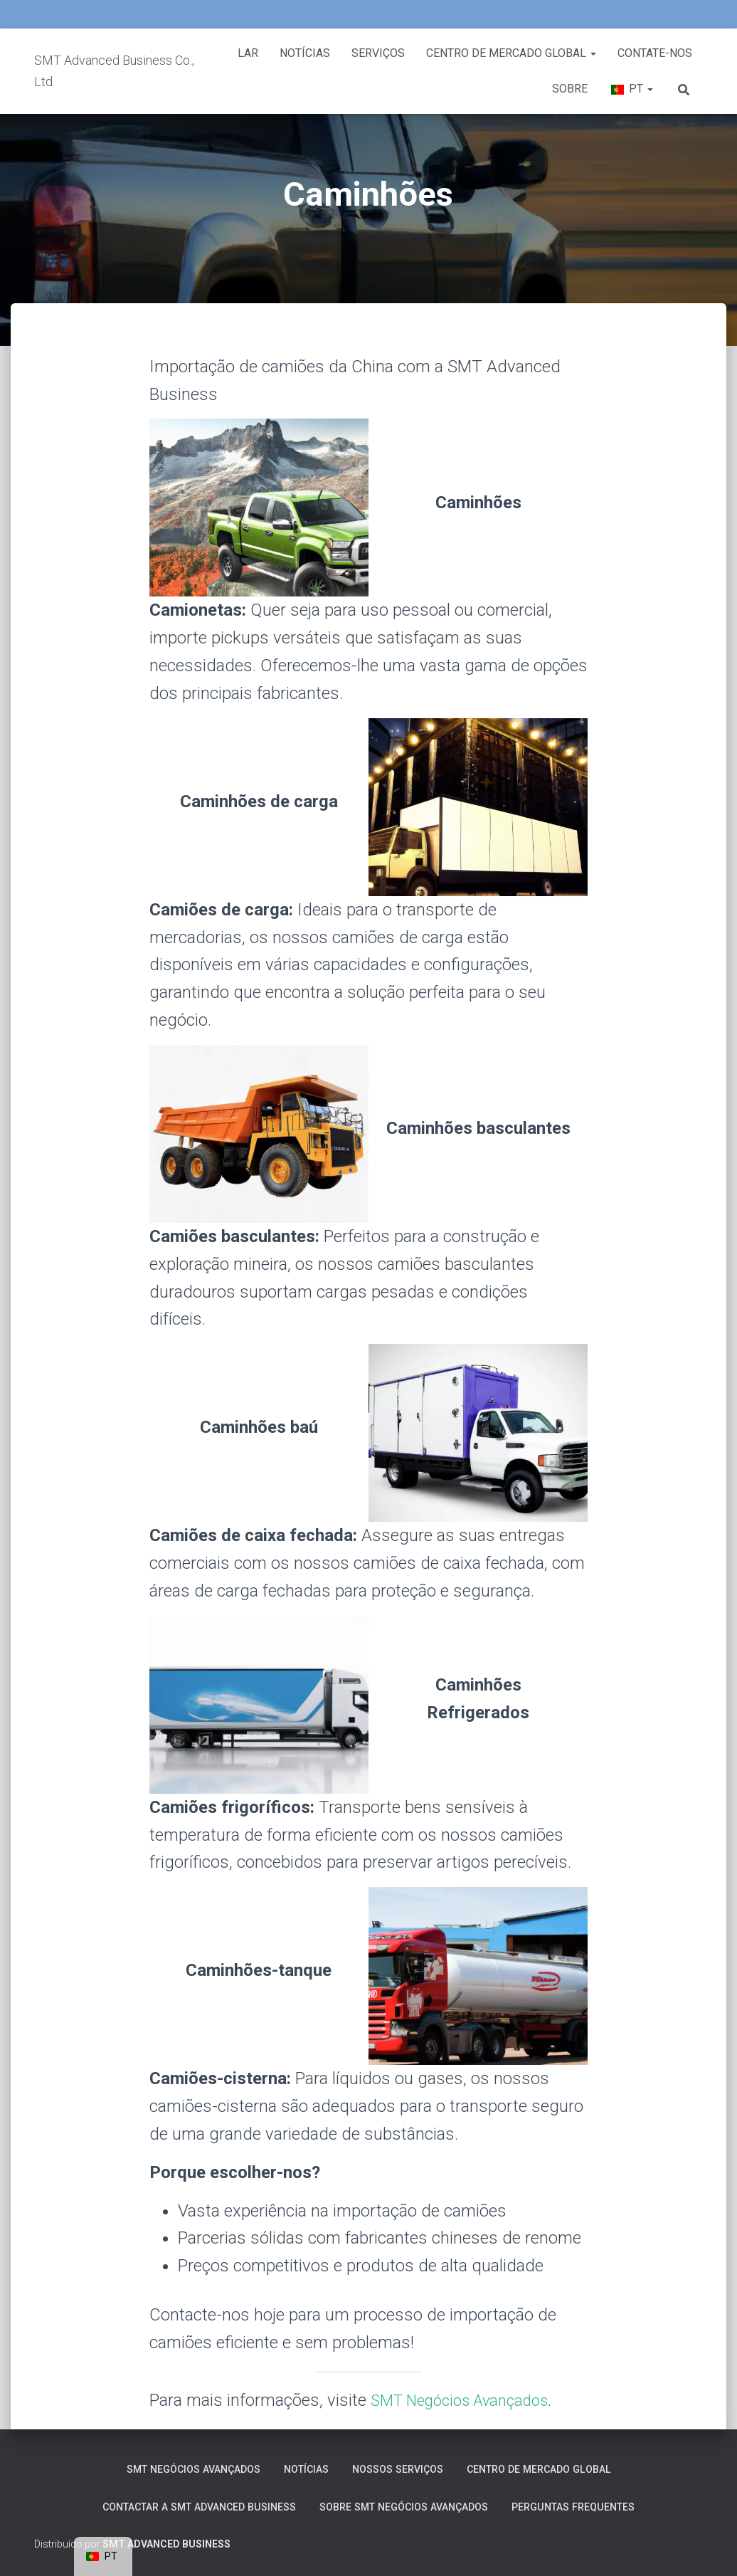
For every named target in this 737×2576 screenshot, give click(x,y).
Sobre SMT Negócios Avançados (409, 2505)
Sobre (570, 88)
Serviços (378, 53)
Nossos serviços (399, 2466)
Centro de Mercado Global (511, 53)
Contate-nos (654, 53)
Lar (248, 53)
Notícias (305, 53)
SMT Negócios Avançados (468, 2400)
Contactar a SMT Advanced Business (182, 2505)
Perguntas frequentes (597, 2505)
